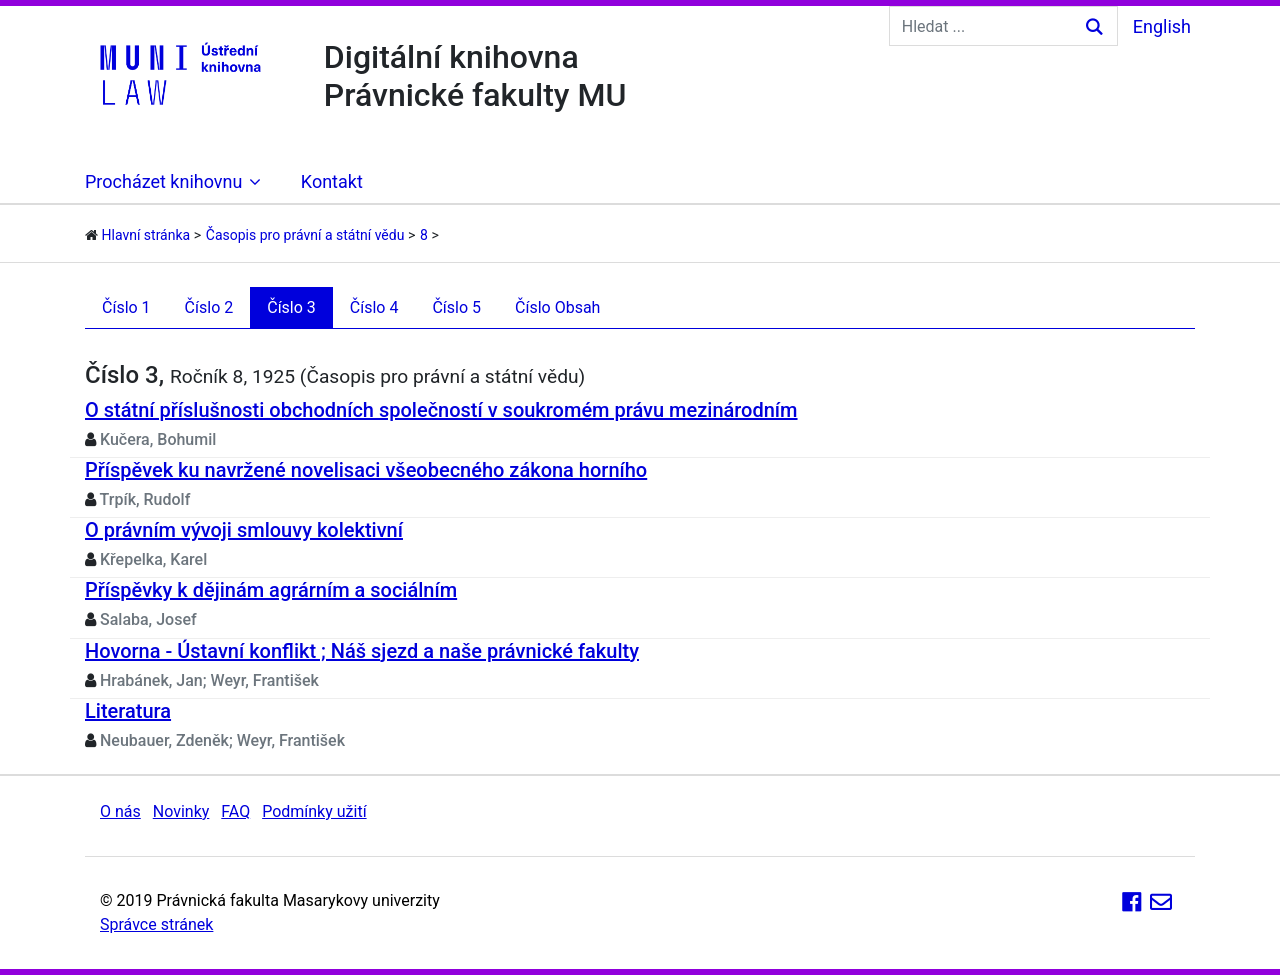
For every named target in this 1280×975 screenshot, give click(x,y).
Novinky (181, 811)
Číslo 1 (126, 307)
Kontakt (332, 181)
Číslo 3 (291, 307)
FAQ (235, 811)
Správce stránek (156, 924)
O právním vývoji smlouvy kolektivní (244, 530)
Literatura (128, 711)
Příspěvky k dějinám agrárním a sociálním (271, 590)
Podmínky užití (314, 811)
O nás (120, 811)
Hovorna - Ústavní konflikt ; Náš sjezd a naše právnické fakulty (362, 651)
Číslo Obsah (557, 307)
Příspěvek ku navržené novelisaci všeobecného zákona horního (366, 470)
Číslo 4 (374, 307)
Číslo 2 (209, 307)
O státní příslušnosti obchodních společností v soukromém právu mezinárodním (441, 410)
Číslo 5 (456, 307)
